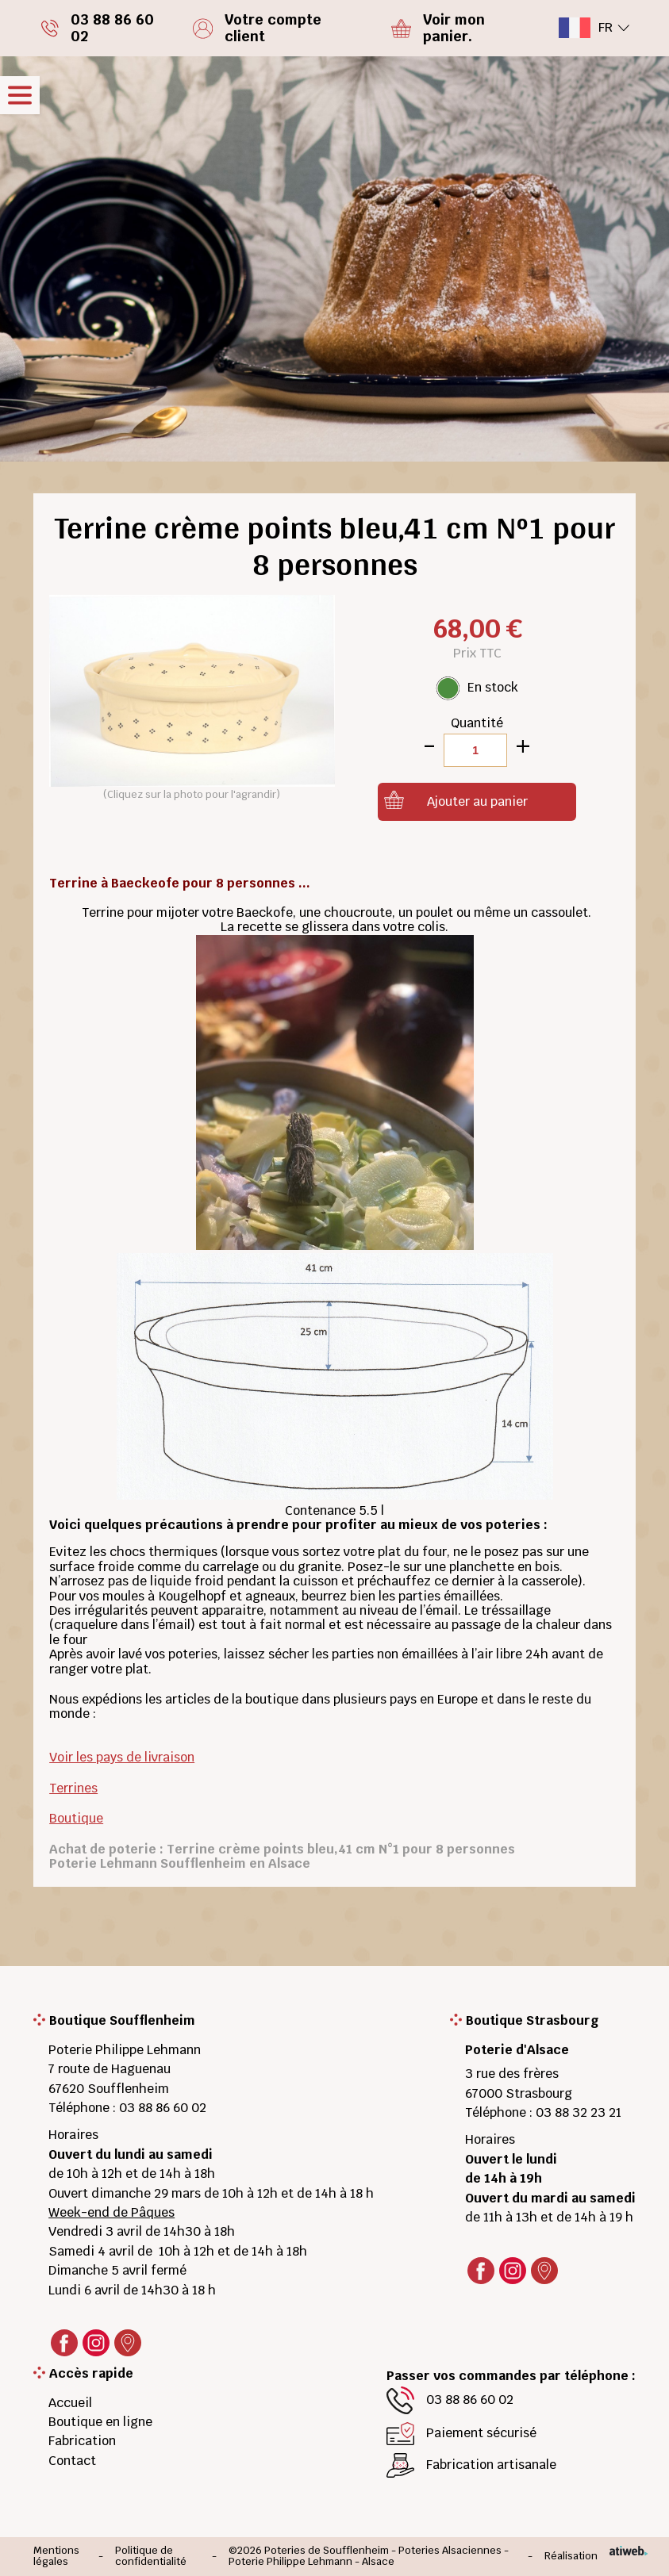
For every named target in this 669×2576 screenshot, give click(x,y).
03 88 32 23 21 (578, 2112)
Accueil (70, 2402)
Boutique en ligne (100, 2421)
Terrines (73, 1788)
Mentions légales (56, 2556)
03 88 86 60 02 (162, 2107)
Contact (72, 2460)
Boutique (76, 1818)
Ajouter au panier (477, 801)
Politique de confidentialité (150, 2556)
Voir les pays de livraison (121, 1757)
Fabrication (82, 2440)
